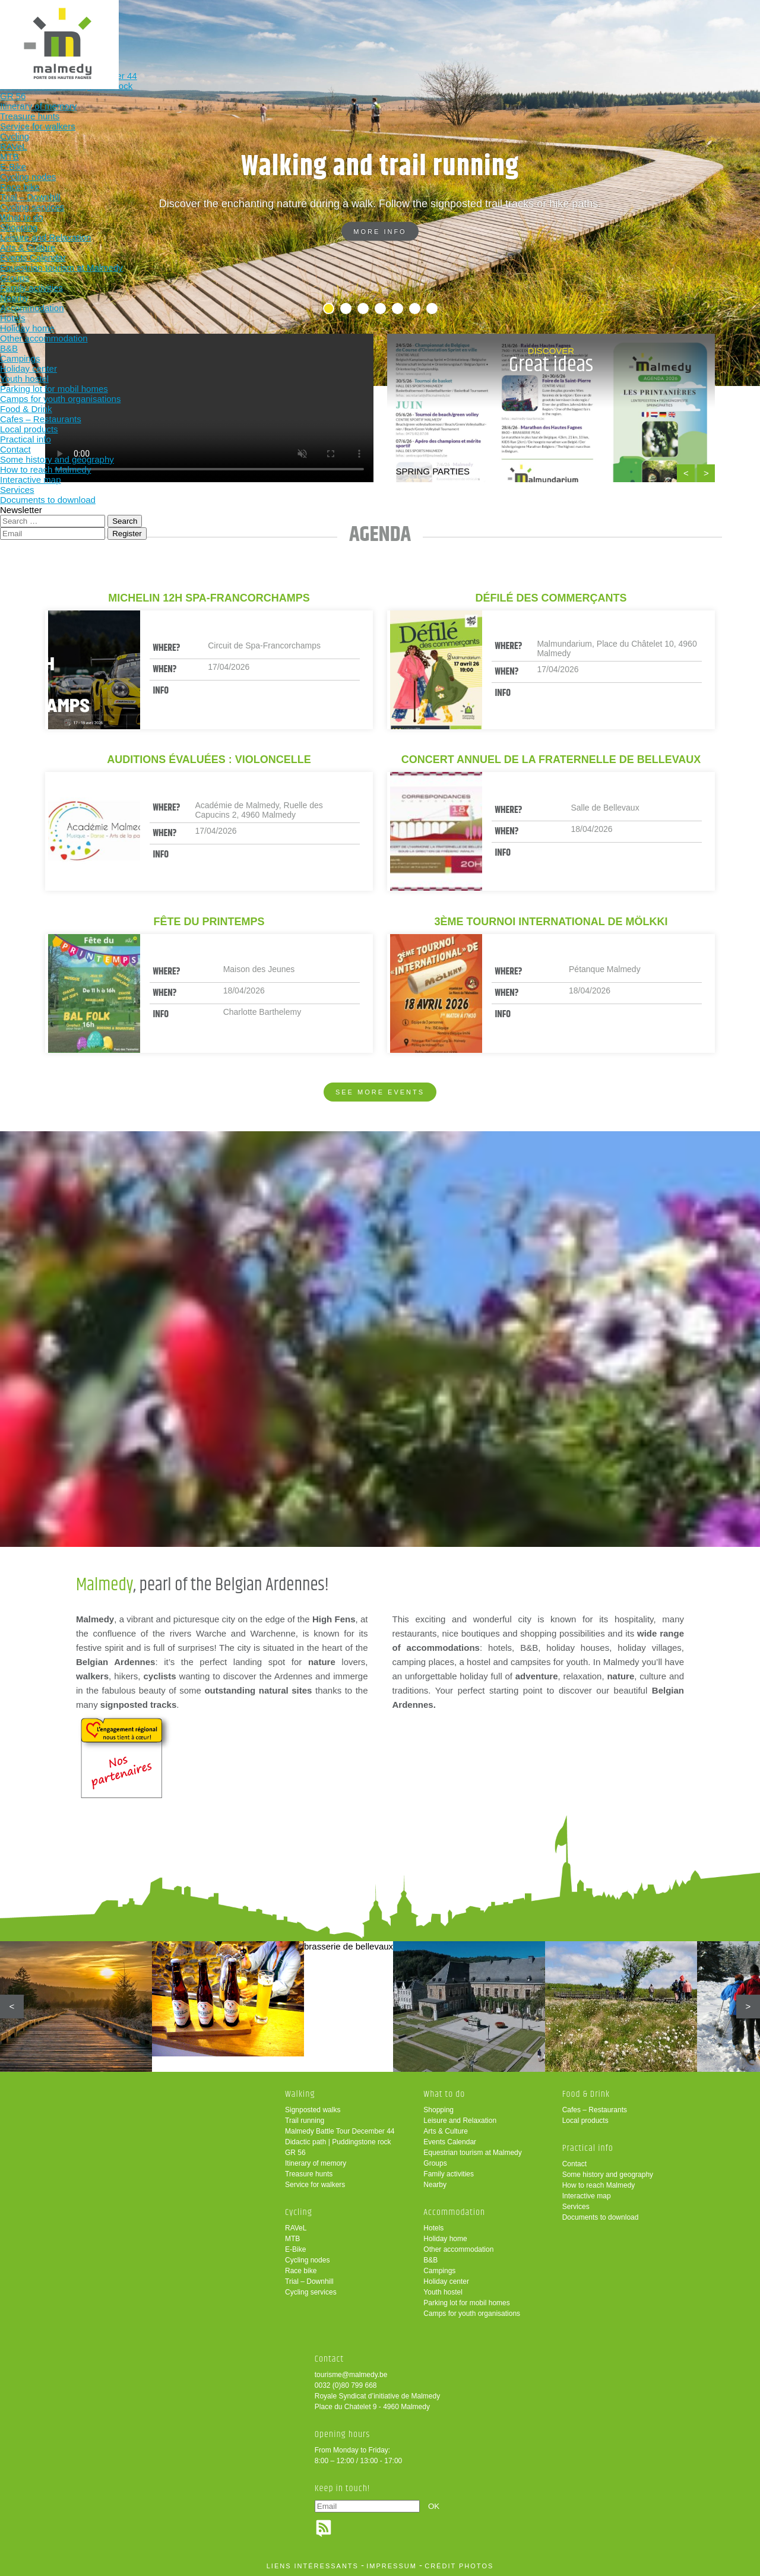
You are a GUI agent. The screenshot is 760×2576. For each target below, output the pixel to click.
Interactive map (586, 2196)
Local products (585, 2120)
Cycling (232, 28)
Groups (434, 2163)
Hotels (433, 2228)
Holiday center (446, 2281)
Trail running (304, 2120)
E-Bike (295, 2249)
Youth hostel (443, 2292)
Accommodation (387, 28)
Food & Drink (465, 28)
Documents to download (600, 2217)
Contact (574, 2164)
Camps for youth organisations (471, 2313)
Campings (439, 2271)
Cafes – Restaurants (594, 2110)
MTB (292, 2239)
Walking (154, 28)
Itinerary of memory (315, 2163)
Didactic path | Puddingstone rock (338, 2142)
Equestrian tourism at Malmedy (472, 2152)
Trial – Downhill (309, 2281)
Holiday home (445, 2239)
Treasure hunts (308, 2174)
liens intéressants (313, 2565)
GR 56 (295, 2152)
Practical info (543, 28)
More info (379, 231)
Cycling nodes (307, 2260)
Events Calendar (449, 2142)
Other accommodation (458, 2249)
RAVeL (295, 2228)
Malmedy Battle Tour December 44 (340, 2131)
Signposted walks (312, 2110)
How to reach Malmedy (598, 2185)
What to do (310, 28)
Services (576, 2206)
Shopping (438, 2110)
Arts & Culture (445, 2131)
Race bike (300, 2271)
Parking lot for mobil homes (466, 2303)
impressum (391, 2565)
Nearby (434, 2185)
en (714, 19)
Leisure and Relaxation (459, 2120)
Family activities (448, 2174)
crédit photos (459, 2565)
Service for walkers (315, 2185)
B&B (430, 2260)
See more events (380, 1092)
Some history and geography (607, 2174)
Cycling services (311, 2292)
